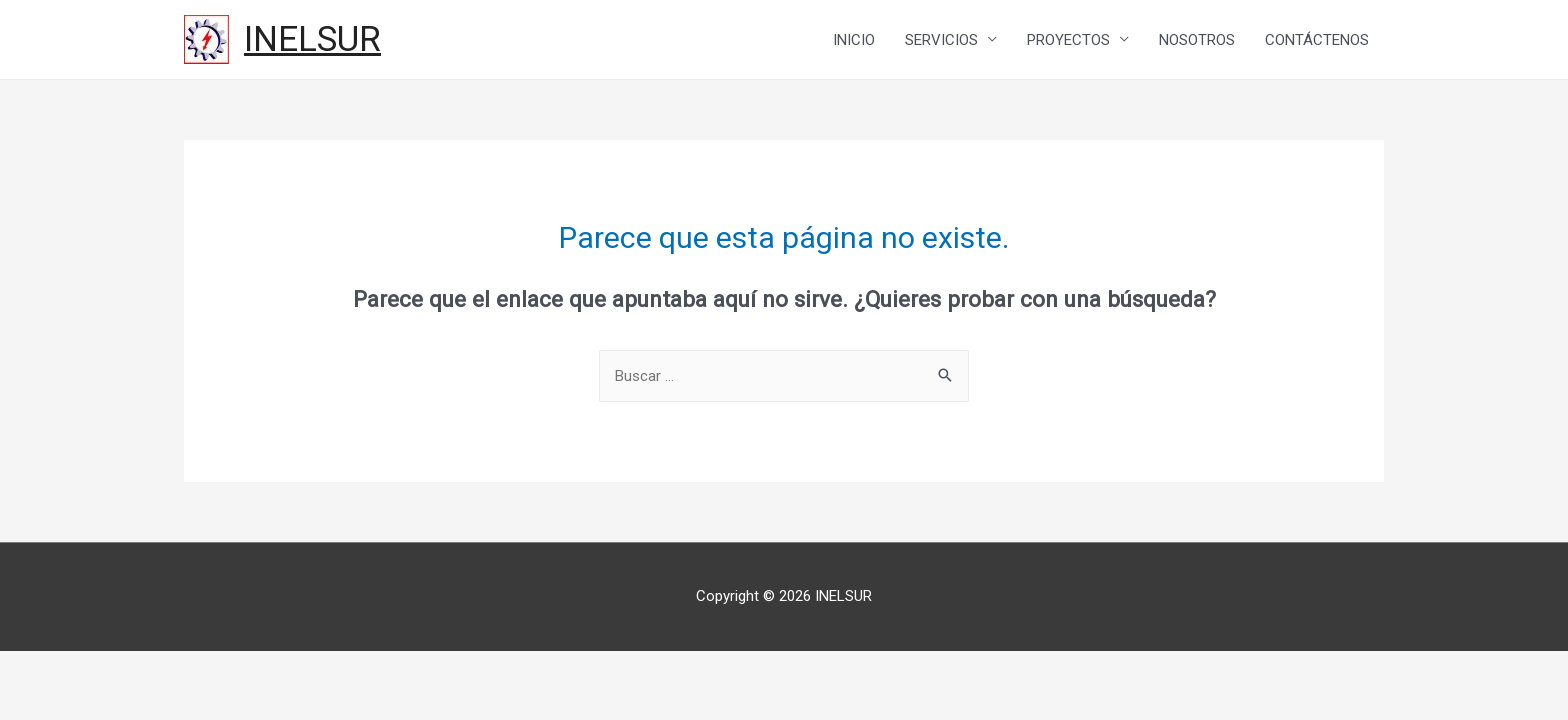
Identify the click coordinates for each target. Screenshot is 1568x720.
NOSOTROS (1197, 40)
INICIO (854, 40)
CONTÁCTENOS (1317, 40)
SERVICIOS (941, 40)
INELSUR (312, 39)
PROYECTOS (1068, 40)
